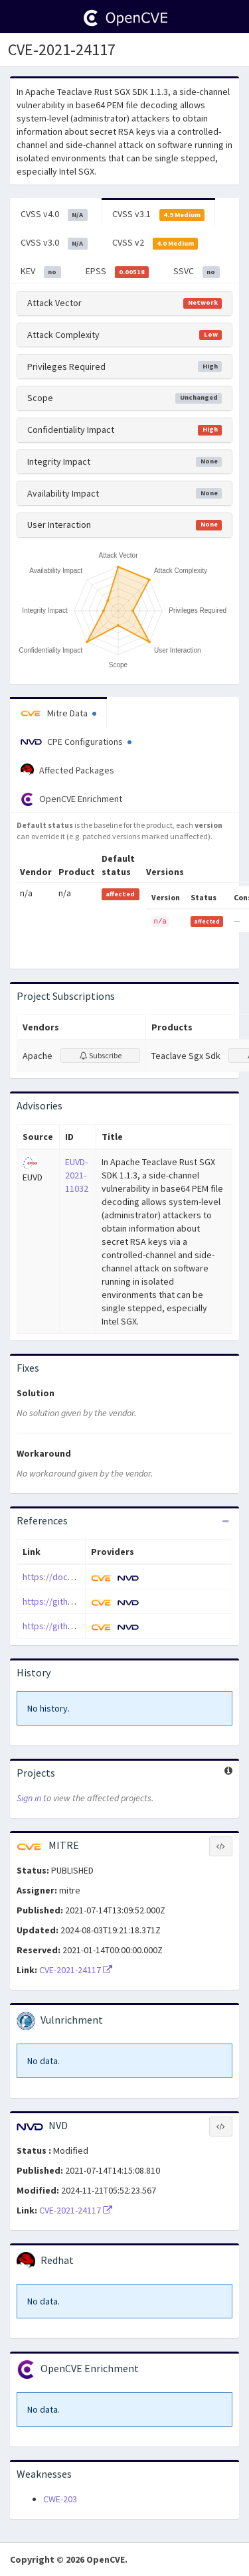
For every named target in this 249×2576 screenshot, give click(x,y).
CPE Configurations (76, 742)
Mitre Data (58, 713)
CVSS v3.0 (54, 243)
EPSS (117, 271)
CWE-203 (60, 2499)
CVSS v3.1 (158, 214)
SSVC (196, 271)
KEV (41, 271)
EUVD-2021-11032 (76, 1175)
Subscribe (101, 1055)
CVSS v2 (155, 243)
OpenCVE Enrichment (71, 799)
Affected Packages (67, 770)
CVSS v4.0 (54, 214)
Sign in (29, 1798)
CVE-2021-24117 (75, 1970)
